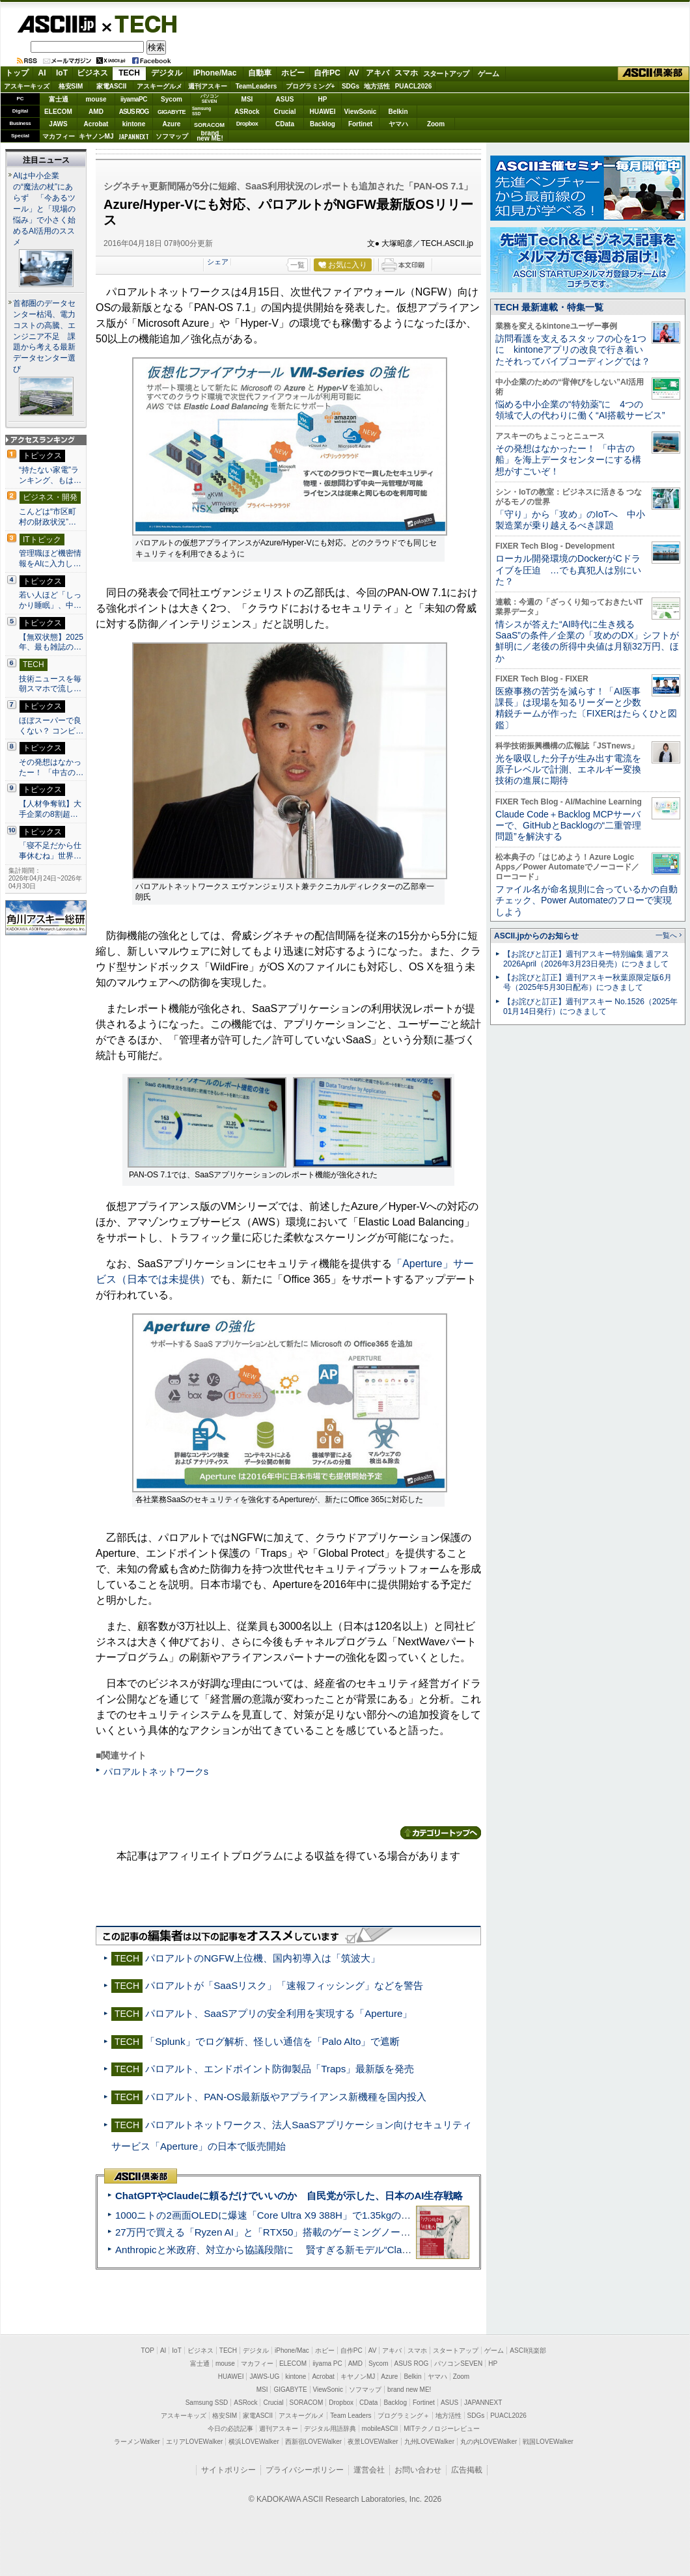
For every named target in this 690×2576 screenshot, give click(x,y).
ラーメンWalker (137, 2441)
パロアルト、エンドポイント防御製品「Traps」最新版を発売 (279, 2068)
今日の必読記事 (230, 2428)
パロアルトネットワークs (156, 1771)
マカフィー (58, 136)
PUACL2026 (413, 86)
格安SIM (71, 86)
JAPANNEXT (133, 136)
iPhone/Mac (215, 72)
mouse (95, 99)
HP (322, 99)
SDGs (350, 86)
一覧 (297, 265)
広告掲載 (466, 2469)
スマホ (406, 72)
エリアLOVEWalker (194, 2441)
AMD (96, 111)
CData (284, 124)
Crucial (285, 111)
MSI (247, 99)
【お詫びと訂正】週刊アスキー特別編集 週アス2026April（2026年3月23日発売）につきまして (586, 959)
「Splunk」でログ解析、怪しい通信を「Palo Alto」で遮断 (272, 2041)
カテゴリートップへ (440, 1832)
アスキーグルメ (159, 86)
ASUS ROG (133, 111)
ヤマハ (398, 124)
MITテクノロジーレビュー (442, 2428)
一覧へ (666, 935)
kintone (134, 124)
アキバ (377, 72)
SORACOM (307, 2402)
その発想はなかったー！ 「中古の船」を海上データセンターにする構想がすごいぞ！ (568, 459)
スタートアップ (446, 73)
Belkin (397, 111)
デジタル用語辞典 (330, 2428)
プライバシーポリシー (305, 2469)
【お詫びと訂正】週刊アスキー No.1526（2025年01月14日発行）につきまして (590, 1006)
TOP (147, 2350)
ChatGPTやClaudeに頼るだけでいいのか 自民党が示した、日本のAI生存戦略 (289, 2195)
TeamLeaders (256, 86)
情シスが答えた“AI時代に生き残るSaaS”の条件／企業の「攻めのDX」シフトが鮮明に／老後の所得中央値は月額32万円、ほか (587, 641)
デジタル (166, 72)
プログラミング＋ (404, 2415)
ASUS (285, 99)
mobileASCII (380, 2428)
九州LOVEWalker (429, 2441)
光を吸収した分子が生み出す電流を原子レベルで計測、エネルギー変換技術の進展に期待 (568, 769)
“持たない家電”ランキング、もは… (50, 475)
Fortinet (360, 124)
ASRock (246, 111)
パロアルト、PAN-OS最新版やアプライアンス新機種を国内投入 (285, 2096)
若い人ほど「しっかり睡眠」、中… (50, 600)
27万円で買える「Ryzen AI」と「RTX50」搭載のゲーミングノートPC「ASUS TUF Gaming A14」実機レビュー (361, 2232)
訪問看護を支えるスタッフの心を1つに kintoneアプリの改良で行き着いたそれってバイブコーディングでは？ (572, 349)
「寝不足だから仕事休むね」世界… (50, 850)
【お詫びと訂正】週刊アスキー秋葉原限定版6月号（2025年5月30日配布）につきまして (587, 982)
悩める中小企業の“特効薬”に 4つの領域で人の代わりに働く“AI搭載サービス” (580, 409)
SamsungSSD (201, 111)
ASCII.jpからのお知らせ (536, 935)
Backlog (322, 124)
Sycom (171, 99)
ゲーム (488, 73)
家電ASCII (111, 86)
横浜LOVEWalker (253, 2441)
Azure (172, 124)
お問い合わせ (417, 2469)
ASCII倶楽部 (653, 73)
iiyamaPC (133, 99)
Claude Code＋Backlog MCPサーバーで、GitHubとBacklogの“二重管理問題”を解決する (568, 825)
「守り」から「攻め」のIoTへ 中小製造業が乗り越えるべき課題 (570, 519)
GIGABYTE (172, 112)
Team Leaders (350, 2415)
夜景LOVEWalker (373, 2441)
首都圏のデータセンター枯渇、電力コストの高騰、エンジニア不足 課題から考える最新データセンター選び (44, 336)
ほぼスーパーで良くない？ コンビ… (51, 725)
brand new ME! (409, 2389)
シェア (217, 262)
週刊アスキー (207, 86)
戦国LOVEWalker (548, 2441)
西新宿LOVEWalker (313, 2441)
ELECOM (58, 111)
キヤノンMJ (96, 136)
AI (42, 72)
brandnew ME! (210, 136)
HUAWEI (323, 111)
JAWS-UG (264, 2376)
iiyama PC (327, 2363)
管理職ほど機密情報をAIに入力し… (50, 558)
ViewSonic (360, 111)
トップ (17, 72)
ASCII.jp (56, 24)
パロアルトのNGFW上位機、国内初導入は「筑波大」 (262, 1958)
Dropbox (247, 123)
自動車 (259, 72)
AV (354, 72)
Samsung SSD (207, 2402)
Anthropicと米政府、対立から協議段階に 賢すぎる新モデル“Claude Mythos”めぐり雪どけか (319, 2249)
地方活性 (377, 86)
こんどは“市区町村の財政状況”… (47, 517)
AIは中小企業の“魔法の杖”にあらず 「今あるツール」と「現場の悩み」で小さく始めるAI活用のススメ (44, 209)
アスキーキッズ (26, 86)
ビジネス (92, 72)
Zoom (436, 124)
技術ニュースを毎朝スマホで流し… (50, 684)
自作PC (327, 72)
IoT (62, 72)
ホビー (293, 72)
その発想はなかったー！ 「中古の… (51, 767)
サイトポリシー (228, 2469)
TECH (140, 23)
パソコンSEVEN (209, 98)
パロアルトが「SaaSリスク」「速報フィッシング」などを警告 (284, 1985)
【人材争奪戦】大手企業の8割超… (50, 809)
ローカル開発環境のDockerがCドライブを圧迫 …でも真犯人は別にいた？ (568, 569)
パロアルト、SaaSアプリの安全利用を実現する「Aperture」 (278, 2013)
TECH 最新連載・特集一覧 (548, 307)
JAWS (58, 124)
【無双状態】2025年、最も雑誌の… (51, 642)
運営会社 (369, 2469)
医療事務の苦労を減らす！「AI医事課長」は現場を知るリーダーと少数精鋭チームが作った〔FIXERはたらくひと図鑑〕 (586, 708)
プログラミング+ (310, 86)
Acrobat (96, 124)
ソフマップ (172, 136)
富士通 (58, 99)
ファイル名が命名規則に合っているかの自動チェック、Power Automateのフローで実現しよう (586, 900)
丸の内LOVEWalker (488, 2441)
